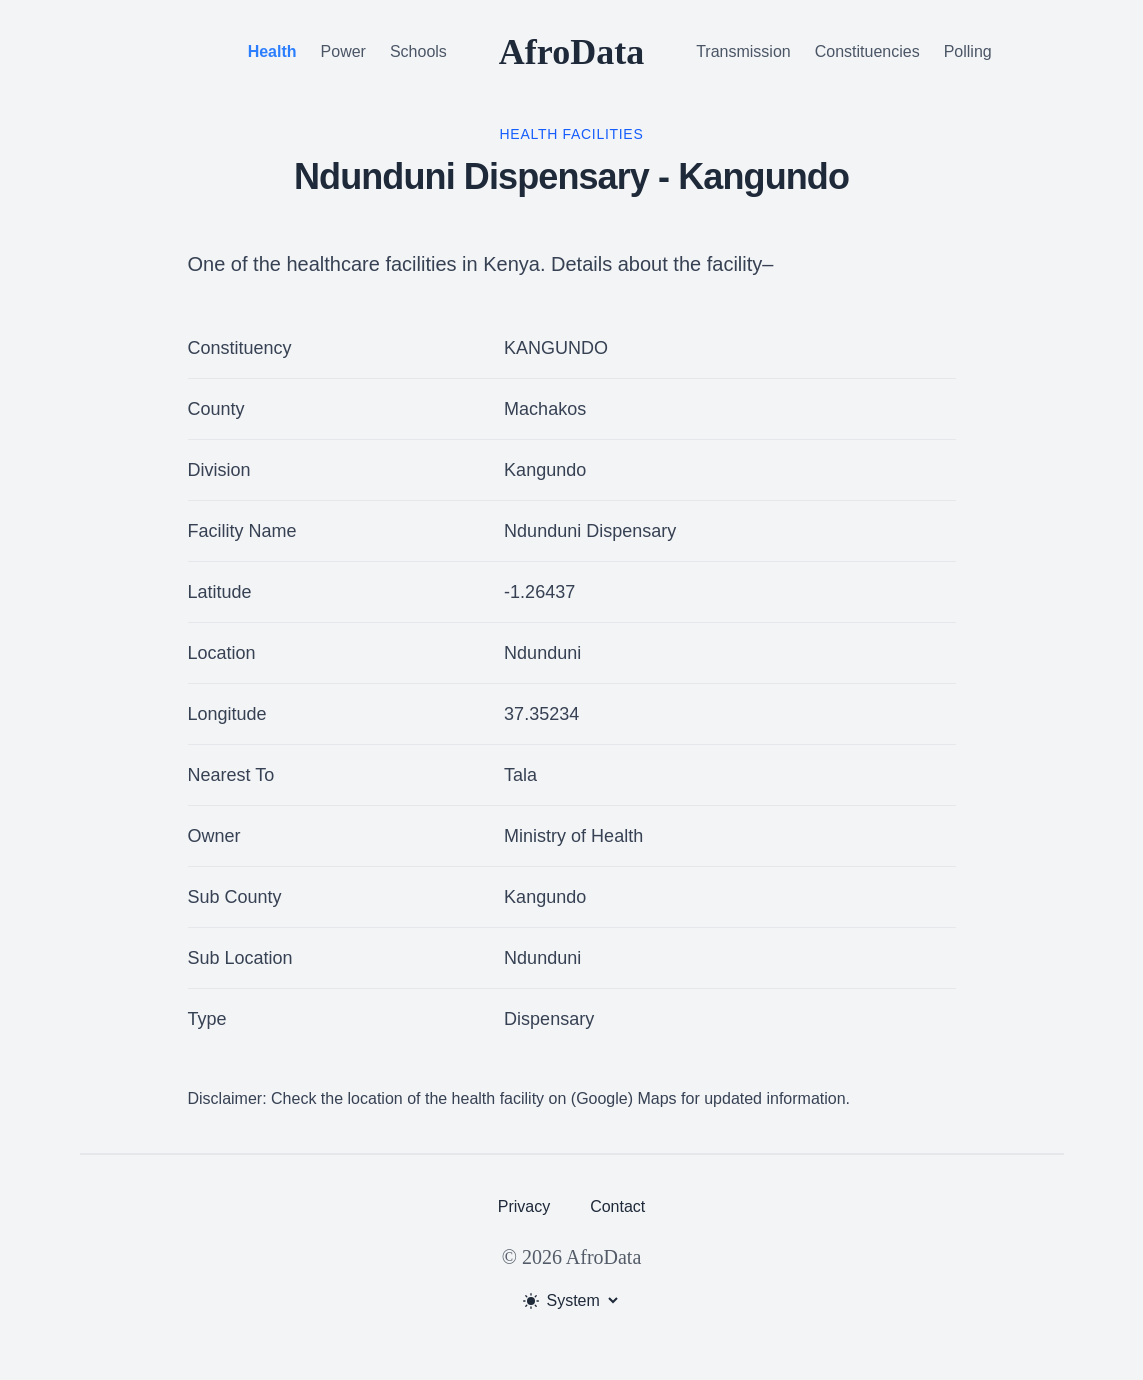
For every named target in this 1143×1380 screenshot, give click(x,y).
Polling (968, 51)
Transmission (743, 51)
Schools (418, 51)
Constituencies (867, 51)
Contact (617, 1206)
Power (343, 51)
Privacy (524, 1206)
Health (272, 51)
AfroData (571, 52)
